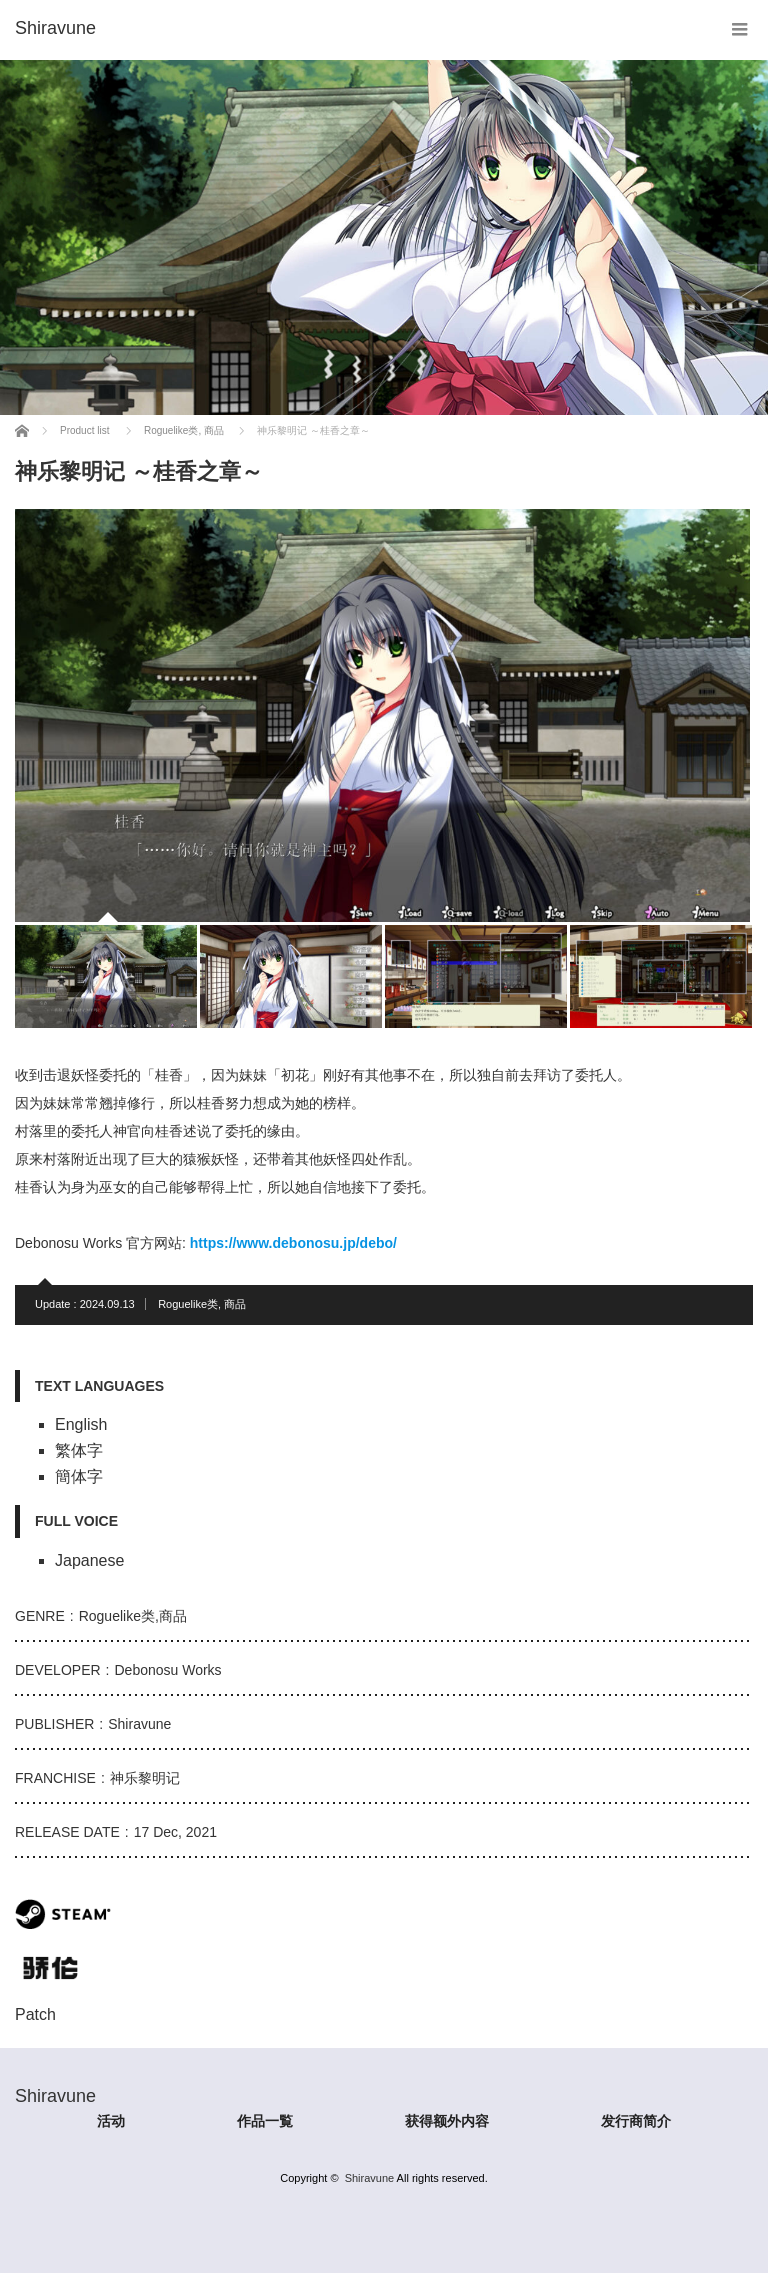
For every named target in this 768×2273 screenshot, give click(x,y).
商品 (235, 1304)
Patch (35, 2014)
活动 (111, 2121)
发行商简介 (636, 2121)
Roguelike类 (188, 1304)
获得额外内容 (447, 2121)
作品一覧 (265, 2121)
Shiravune (370, 2178)
